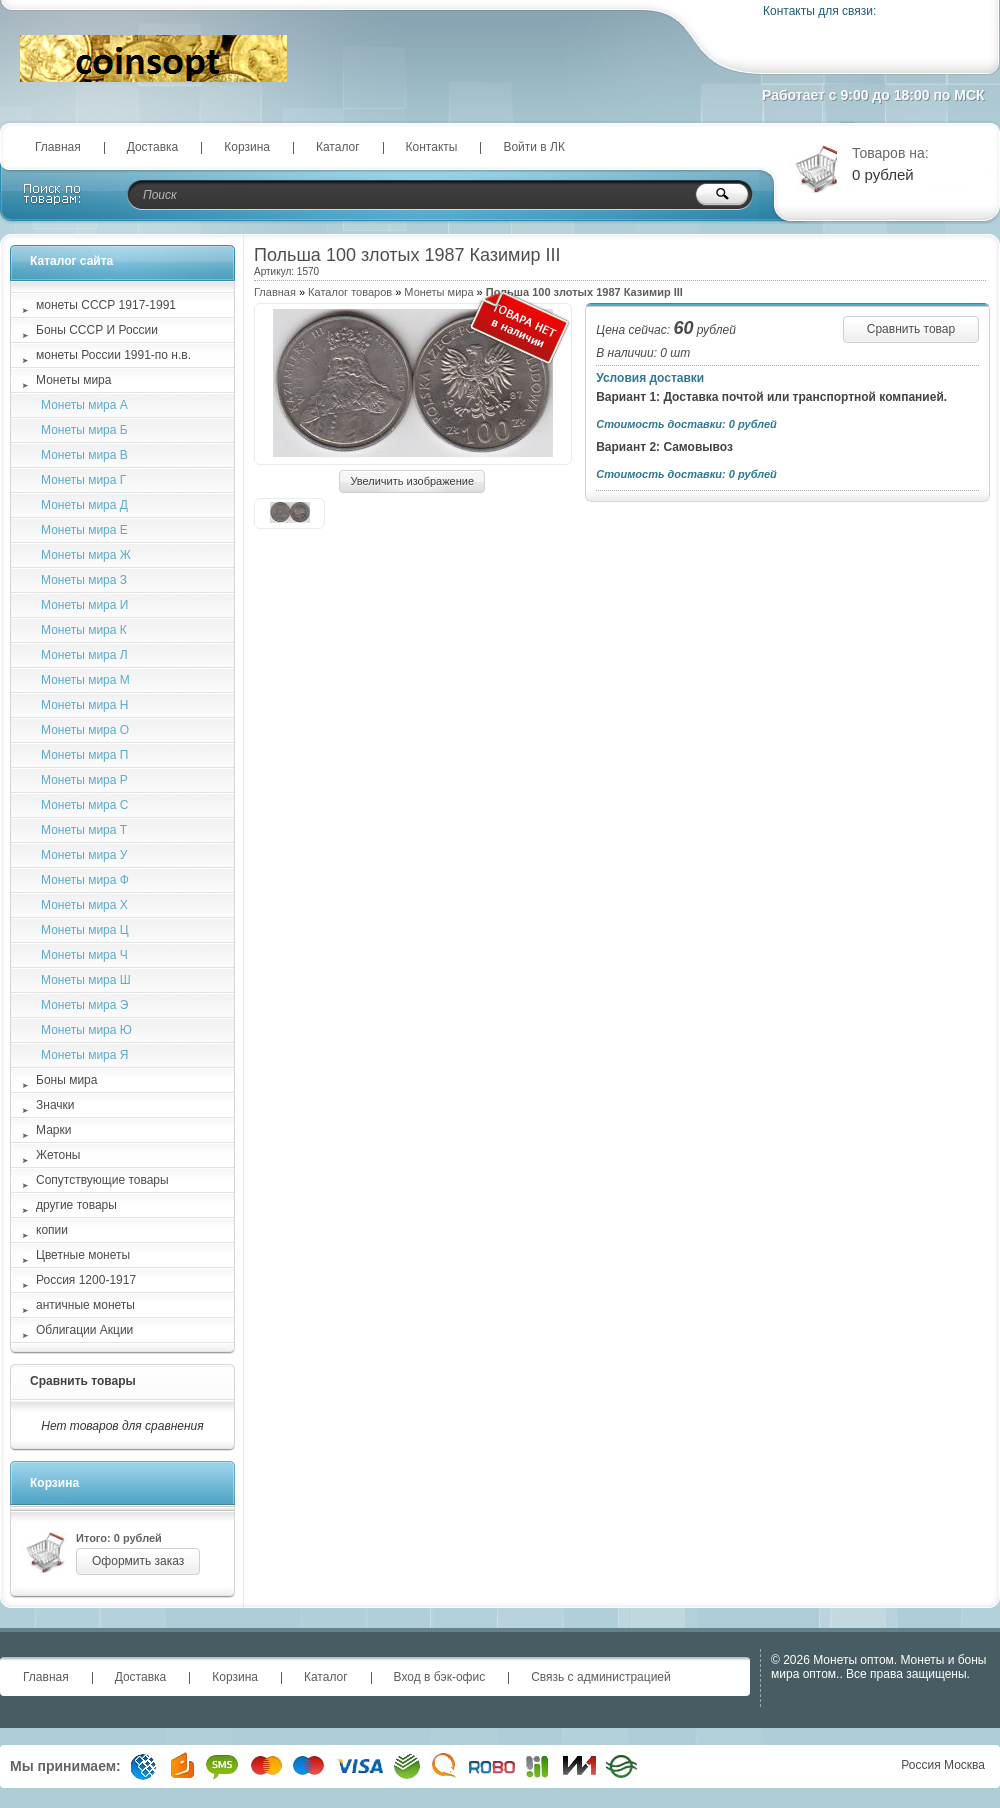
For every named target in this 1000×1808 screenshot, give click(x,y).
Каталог (338, 147)
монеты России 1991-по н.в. (113, 355)
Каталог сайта (71, 261)
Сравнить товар (911, 329)
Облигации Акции (84, 1330)
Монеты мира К (84, 630)
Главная (58, 147)
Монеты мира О (85, 730)
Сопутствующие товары (102, 1180)
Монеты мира (438, 292)
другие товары (76, 1205)
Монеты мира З (84, 580)
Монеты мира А (84, 405)
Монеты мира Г (83, 480)
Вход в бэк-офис (440, 1677)
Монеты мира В (84, 455)
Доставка (153, 147)
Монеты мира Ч (84, 955)
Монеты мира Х (84, 905)
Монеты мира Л (84, 655)
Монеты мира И (84, 605)
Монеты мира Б (84, 430)
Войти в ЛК (534, 147)
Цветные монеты (83, 1255)
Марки (53, 1130)
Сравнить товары (83, 1381)
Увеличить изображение (412, 481)
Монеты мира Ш (86, 980)
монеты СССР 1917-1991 (106, 305)
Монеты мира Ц (85, 930)
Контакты (432, 147)
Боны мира (66, 1080)
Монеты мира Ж (86, 555)
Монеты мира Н (84, 705)
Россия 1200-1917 (86, 1280)
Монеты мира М (85, 680)
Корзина (247, 147)
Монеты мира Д (84, 505)
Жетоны (58, 1155)
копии (52, 1230)
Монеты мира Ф (85, 880)
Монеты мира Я (84, 1055)
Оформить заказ (138, 1561)
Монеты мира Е (84, 530)
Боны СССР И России (97, 330)
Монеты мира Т (84, 830)
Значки (55, 1105)
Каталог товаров (350, 292)
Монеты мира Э (84, 1005)
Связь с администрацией (601, 1677)
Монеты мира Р (84, 780)
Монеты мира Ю (86, 1030)
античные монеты (85, 1305)
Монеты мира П (84, 755)
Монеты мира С (84, 805)
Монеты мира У (84, 855)
